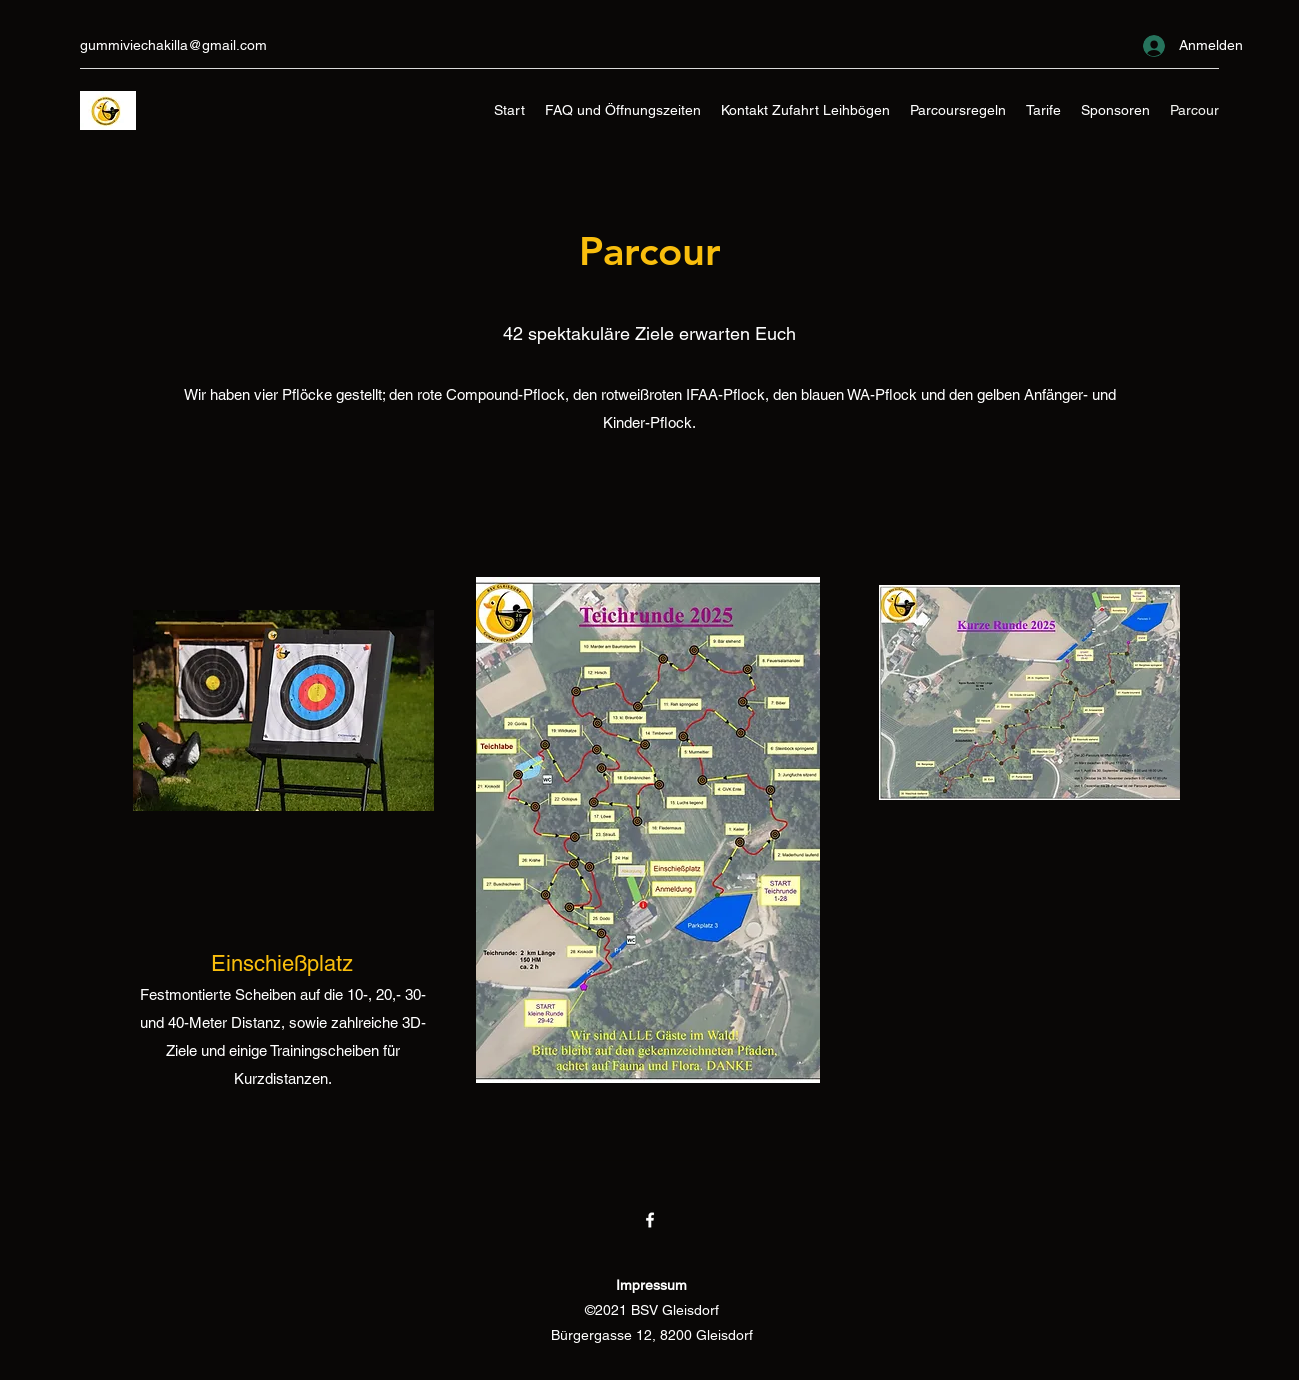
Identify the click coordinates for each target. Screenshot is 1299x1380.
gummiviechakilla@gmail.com (173, 45)
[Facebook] (650, 1220)
